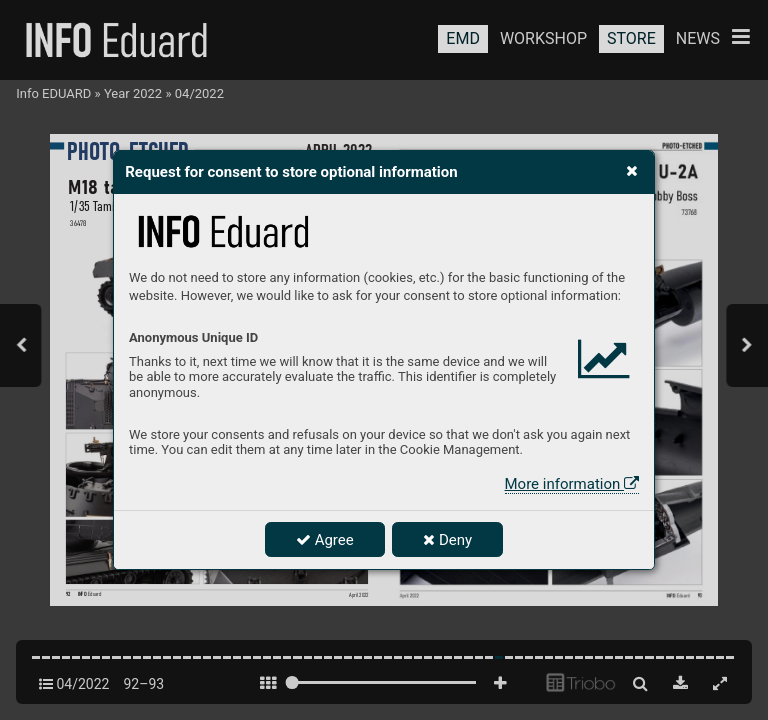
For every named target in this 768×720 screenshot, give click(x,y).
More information (572, 484)
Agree (325, 540)
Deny (447, 540)
